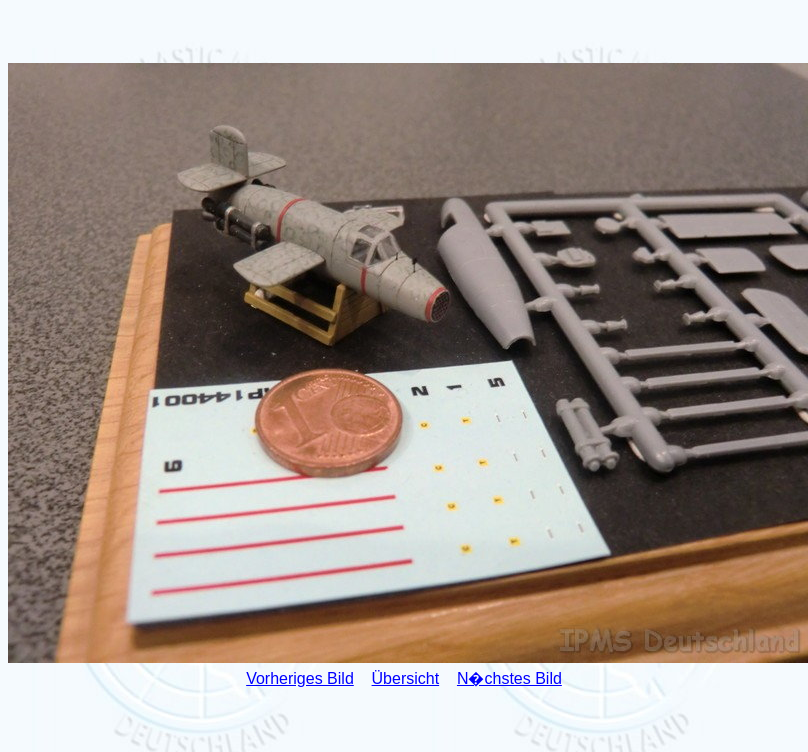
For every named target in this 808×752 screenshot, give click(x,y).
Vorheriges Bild (300, 678)
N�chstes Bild (509, 678)
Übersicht (406, 678)
